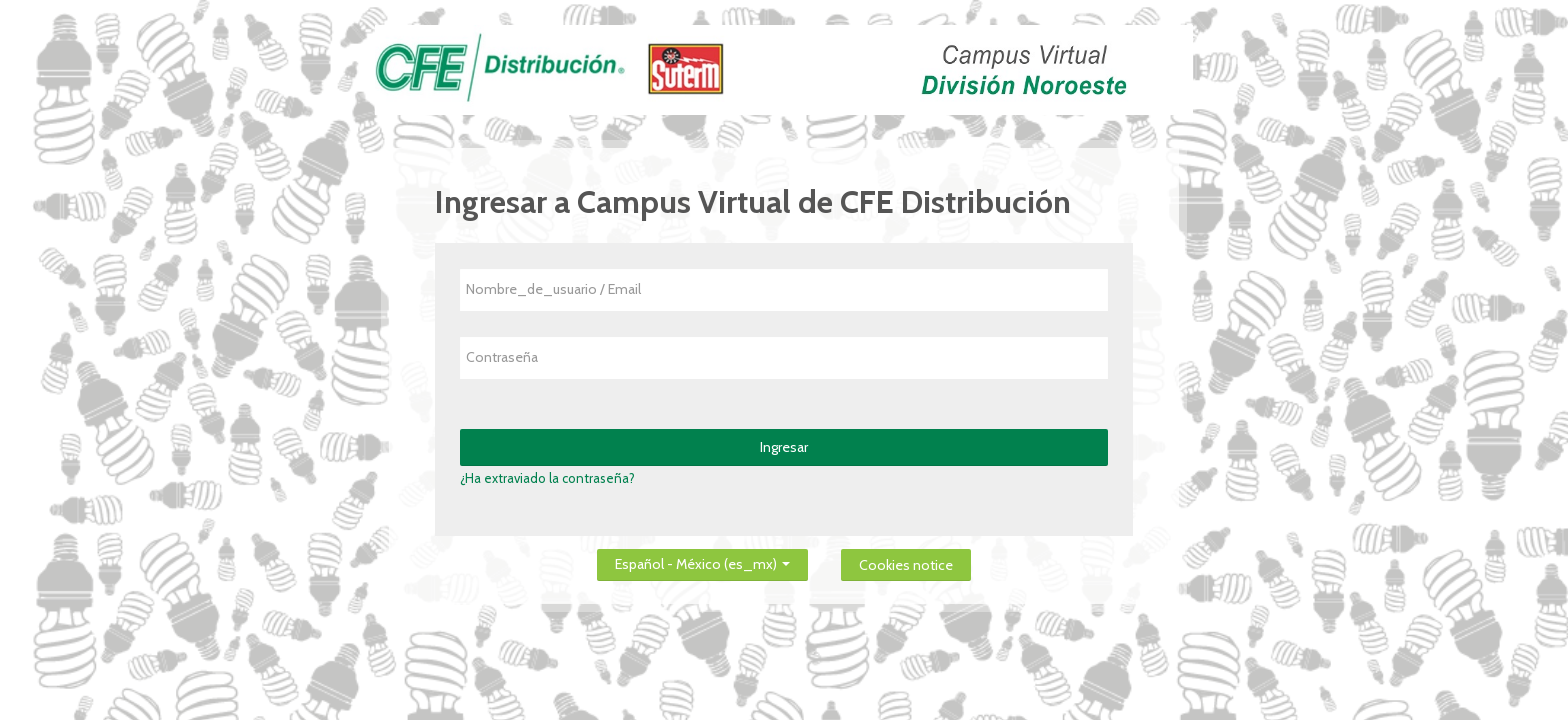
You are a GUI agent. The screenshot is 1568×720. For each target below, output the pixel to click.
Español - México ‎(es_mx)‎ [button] (702, 560)
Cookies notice (906, 565)
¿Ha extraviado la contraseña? (547, 478)
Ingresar (784, 447)
